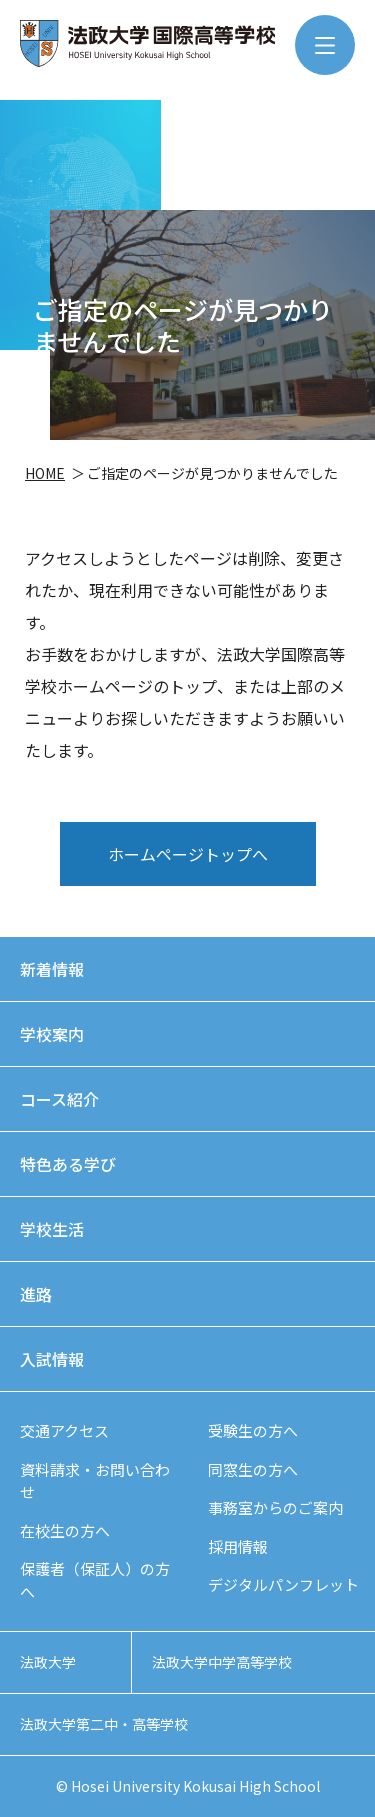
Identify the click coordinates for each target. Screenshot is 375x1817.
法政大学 (48, 1662)
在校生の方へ (65, 1530)
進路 (36, 1294)
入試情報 (52, 1359)
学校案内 (52, 1034)
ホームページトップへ (188, 854)
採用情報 (238, 1546)
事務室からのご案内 (275, 1507)
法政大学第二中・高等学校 (104, 1724)
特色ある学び (68, 1164)
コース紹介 (59, 1099)
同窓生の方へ (253, 1469)
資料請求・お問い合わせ (95, 1481)
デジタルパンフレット (283, 1584)
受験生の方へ (253, 1430)
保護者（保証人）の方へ (95, 1580)
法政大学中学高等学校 (222, 1662)
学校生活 (52, 1229)
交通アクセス (64, 1430)
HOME (45, 473)
